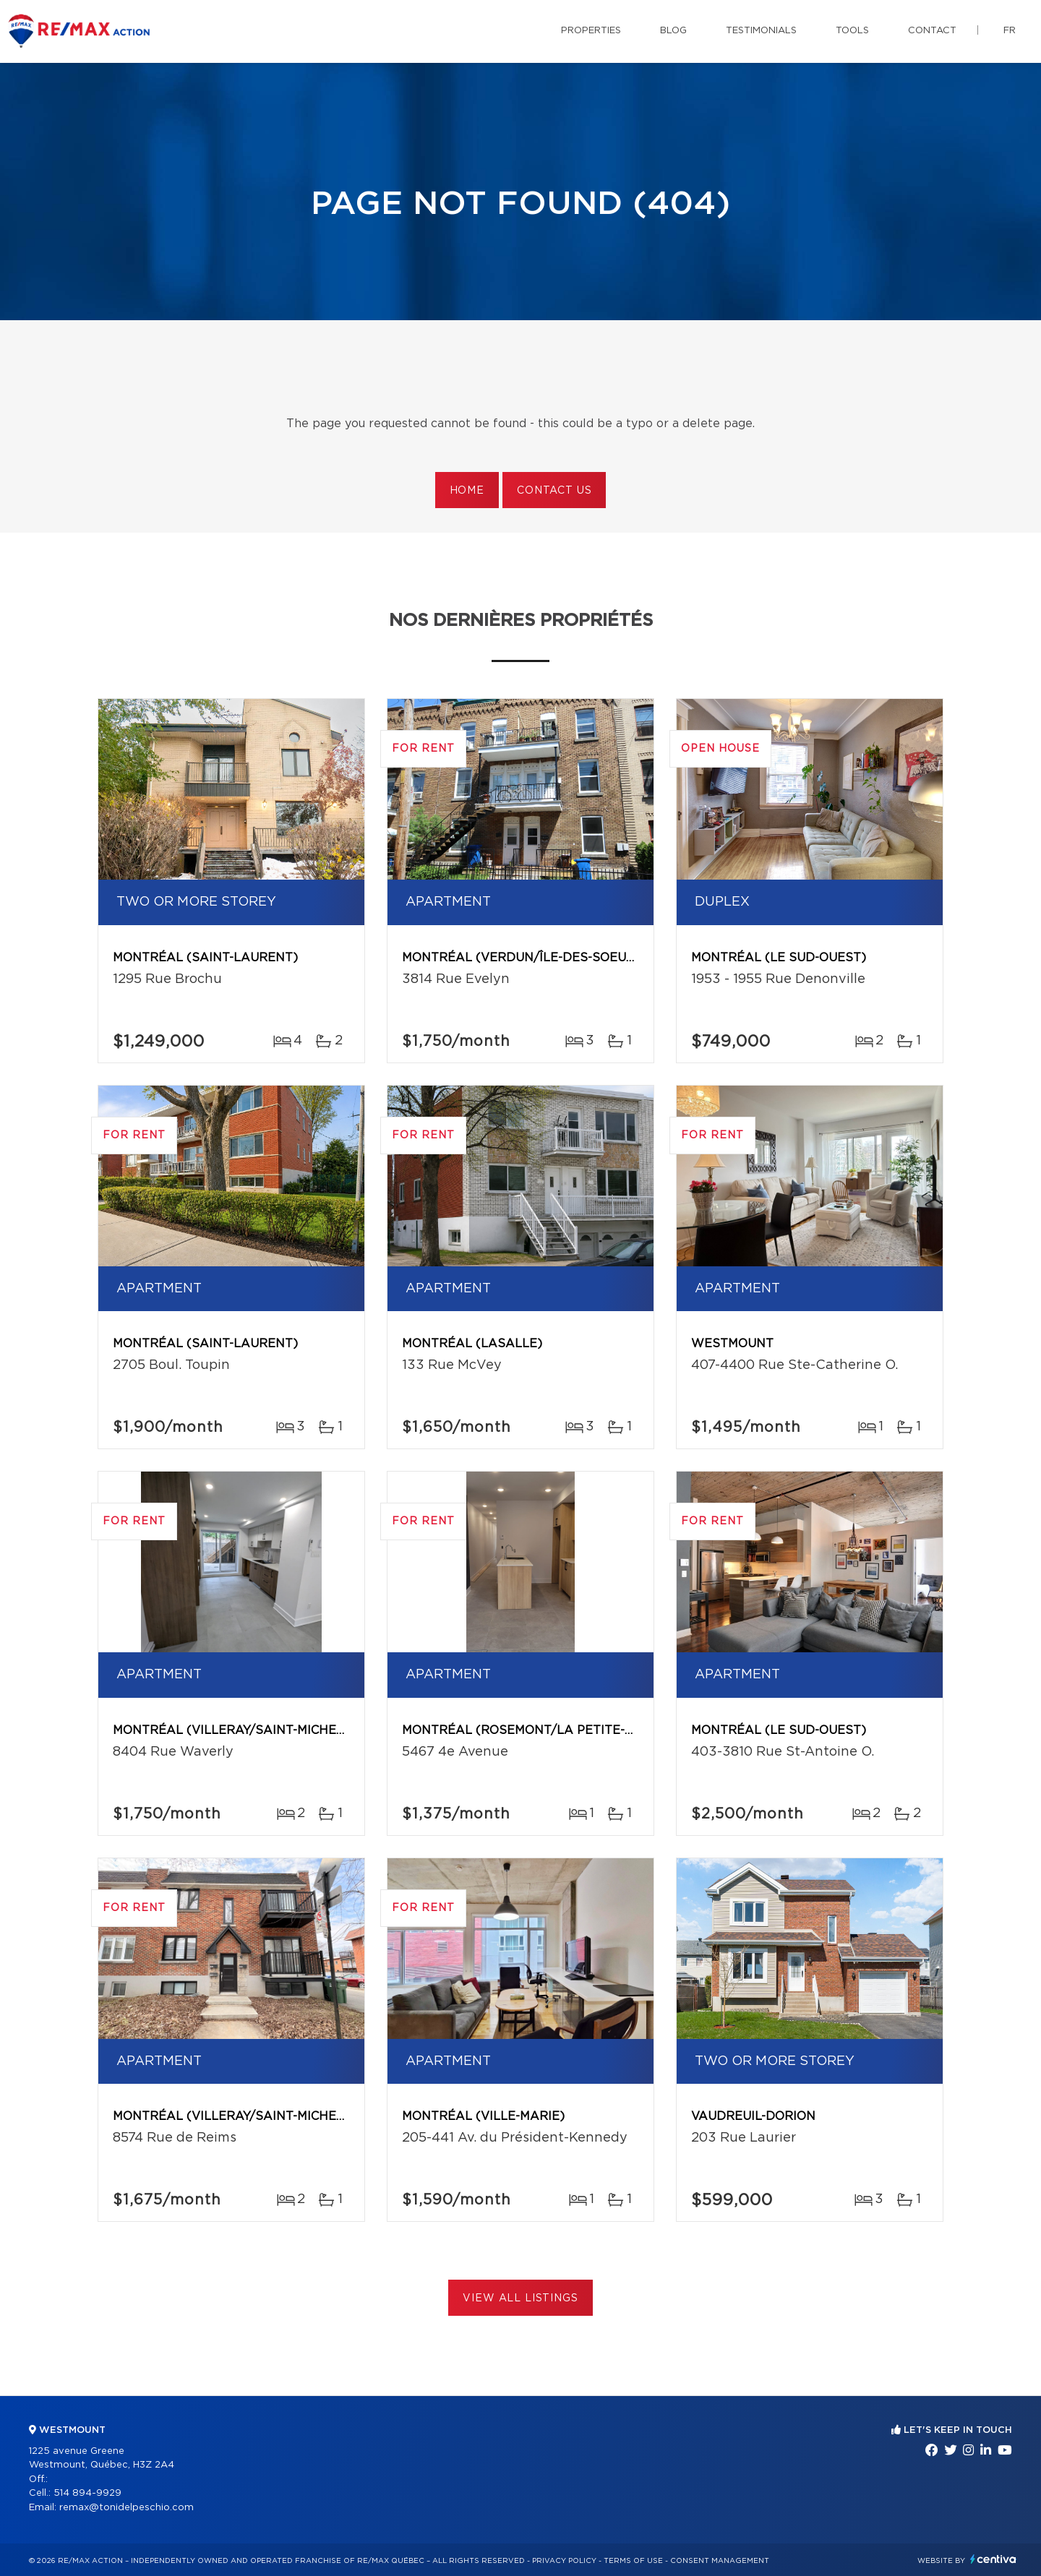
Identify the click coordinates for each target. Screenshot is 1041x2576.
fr (1009, 30)
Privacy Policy (564, 2560)
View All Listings (520, 2298)
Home (467, 491)
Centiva (993, 2559)
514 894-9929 (87, 2493)
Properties (591, 30)
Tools (852, 30)
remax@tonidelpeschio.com (126, 2507)
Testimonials (761, 30)
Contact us (554, 491)
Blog (673, 30)
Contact (932, 30)
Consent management (719, 2560)
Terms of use (633, 2560)
